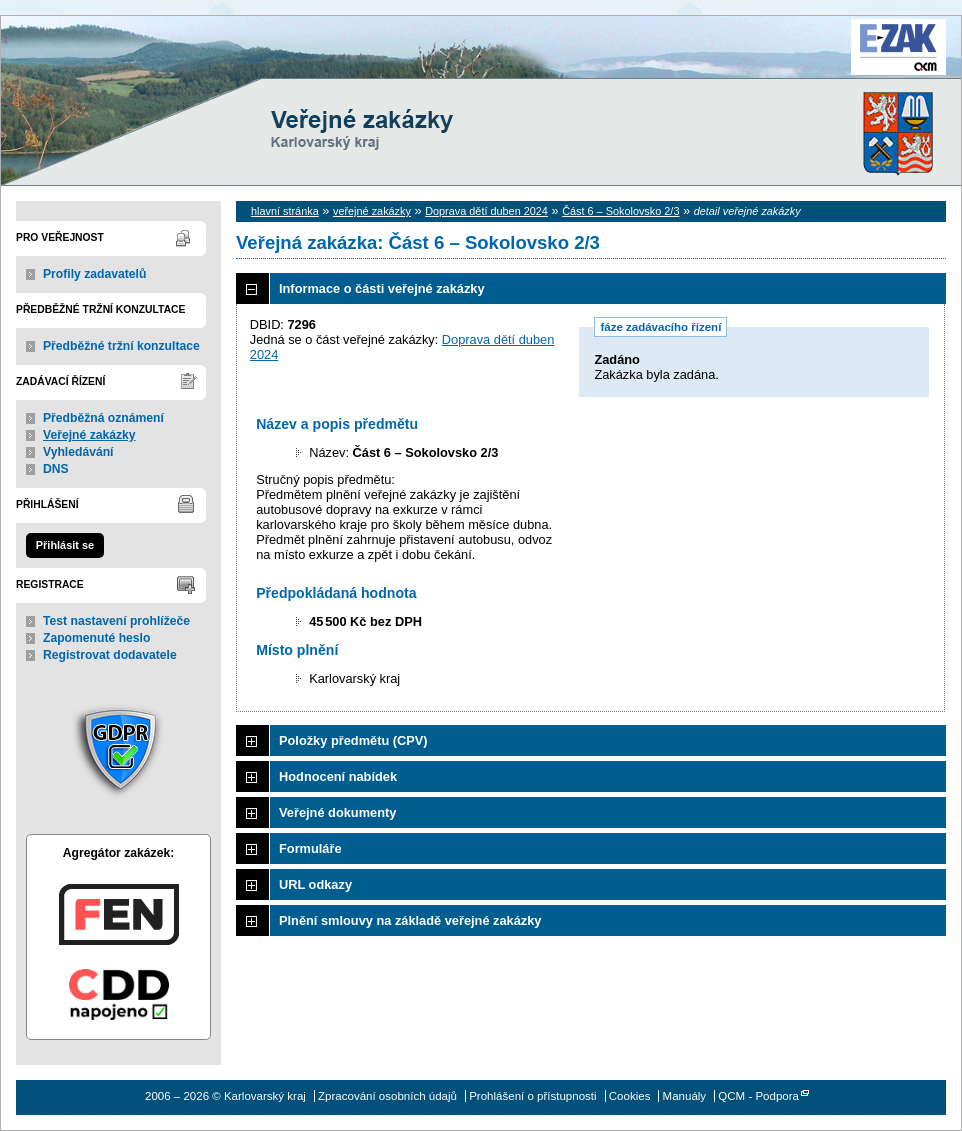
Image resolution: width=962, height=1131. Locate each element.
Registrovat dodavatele (110, 655)
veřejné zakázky (372, 211)
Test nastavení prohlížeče (116, 621)
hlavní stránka (285, 211)
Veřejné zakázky (89, 435)
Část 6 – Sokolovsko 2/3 (620, 211)
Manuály (685, 1096)
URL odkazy (315, 884)
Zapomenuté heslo (96, 638)
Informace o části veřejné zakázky (382, 288)
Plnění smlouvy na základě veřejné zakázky (410, 920)
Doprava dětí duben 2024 (486, 211)
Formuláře (310, 848)
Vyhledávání (78, 452)
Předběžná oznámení (103, 418)
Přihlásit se (65, 545)
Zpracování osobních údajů (387, 1096)
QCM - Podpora (758, 1096)
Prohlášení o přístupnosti (532, 1096)
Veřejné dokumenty (337, 812)
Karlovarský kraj (421, 64)
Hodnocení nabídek (338, 776)
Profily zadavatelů (94, 274)
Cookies (630, 1096)
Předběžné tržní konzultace (121, 346)
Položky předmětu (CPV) (353, 740)
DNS (56, 469)
